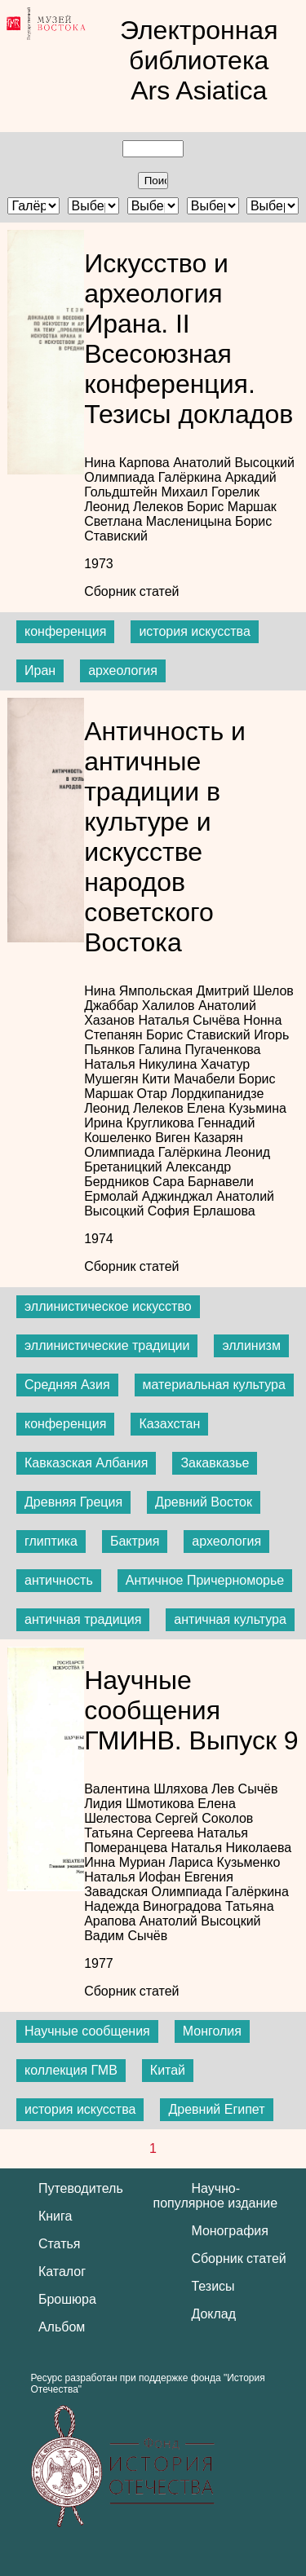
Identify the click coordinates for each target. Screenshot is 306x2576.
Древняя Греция (73, 1502)
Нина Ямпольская (140, 991)
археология (122, 670)
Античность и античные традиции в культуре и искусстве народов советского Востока (165, 837)
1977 (98, 1963)
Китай (167, 2070)
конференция (65, 631)
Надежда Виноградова (154, 1906)
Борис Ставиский (200, 1035)
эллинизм (251, 1345)
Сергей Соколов (204, 1818)
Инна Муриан (126, 1862)
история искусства (194, 631)
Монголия (212, 2031)
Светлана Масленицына (159, 521)
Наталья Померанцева (166, 1840)
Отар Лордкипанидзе (200, 1094)
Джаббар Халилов (141, 1005)
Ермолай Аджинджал (150, 1196)
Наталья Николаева (231, 1848)
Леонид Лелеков (135, 507)
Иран (39, 670)
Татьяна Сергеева (140, 1833)
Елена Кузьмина (236, 1108)
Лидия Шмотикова (140, 1804)
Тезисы (212, 2286)
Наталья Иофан (134, 1877)
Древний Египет (216, 2109)
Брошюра (67, 2299)
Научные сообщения (87, 2031)
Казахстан (169, 1424)
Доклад (213, 2314)
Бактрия (134, 1541)
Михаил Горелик (210, 492)
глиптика (51, 1541)
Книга (55, 2216)
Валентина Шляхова (147, 1789)
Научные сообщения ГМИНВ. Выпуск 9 (191, 1710)
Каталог (62, 2271)
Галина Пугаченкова (199, 1049)
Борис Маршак (232, 507)
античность (58, 1580)
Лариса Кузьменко (224, 1862)
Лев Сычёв (244, 1789)
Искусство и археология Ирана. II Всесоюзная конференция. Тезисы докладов (188, 339)
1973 (98, 564)
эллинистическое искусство (108, 1306)
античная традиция (82, 1619)
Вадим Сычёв (125, 1936)
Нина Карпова (128, 463)
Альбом (61, 2327)
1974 (98, 1239)
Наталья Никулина (142, 1064)
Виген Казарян (199, 1138)
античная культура (230, 1619)
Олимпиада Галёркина (154, 477)
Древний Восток (203, 1502)
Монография (229, 2231)
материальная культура (214, 1385)
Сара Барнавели (203, 1182)
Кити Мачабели (190, 1079)
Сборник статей (131, 591)
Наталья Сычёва (190, 1020)
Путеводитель (80, 2188)
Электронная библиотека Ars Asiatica (198, 60)
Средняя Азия (67, 1385)
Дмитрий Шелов (245, 991)
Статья (59, 2244)
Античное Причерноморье (205, 1580)
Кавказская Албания (86, 1463)
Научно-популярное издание (215, 2195)
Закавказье (214, 1463)
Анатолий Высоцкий (234, 463)
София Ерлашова (201, 1211)
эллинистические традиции (106, 1345)
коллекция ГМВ (71, 2070)
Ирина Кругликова (140, 1123)
